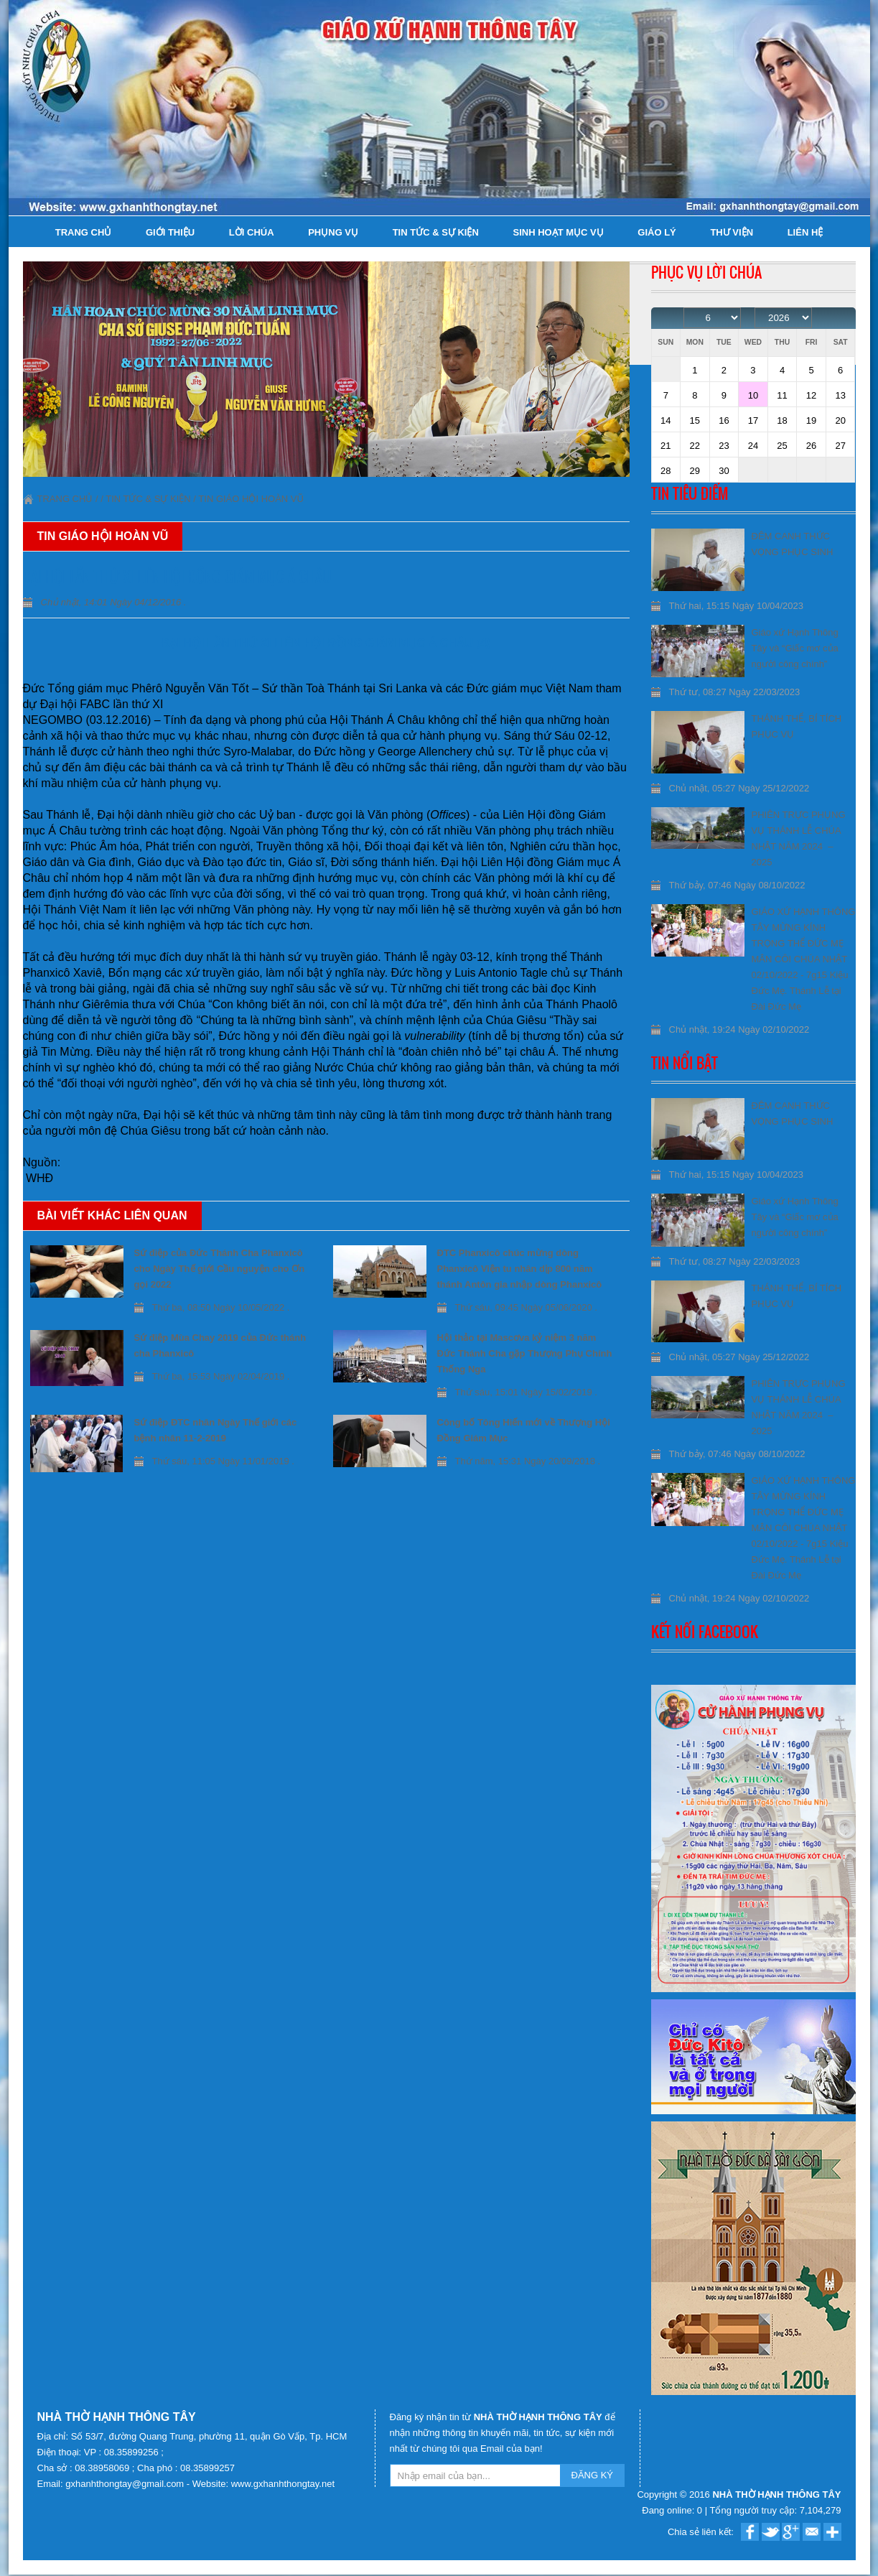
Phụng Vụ (333, 232)
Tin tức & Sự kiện (436, 232)
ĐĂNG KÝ (592, 2475)
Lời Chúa (251, 232)
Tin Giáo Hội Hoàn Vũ (251, 498)
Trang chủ (83, 232)
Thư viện (731, 232)
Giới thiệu (170, 232)
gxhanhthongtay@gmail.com (126, 2483)
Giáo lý (657, 232)
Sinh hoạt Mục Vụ (558, 232)
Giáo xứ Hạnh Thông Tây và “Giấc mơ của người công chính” (795, 648)
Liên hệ (805, 232)
